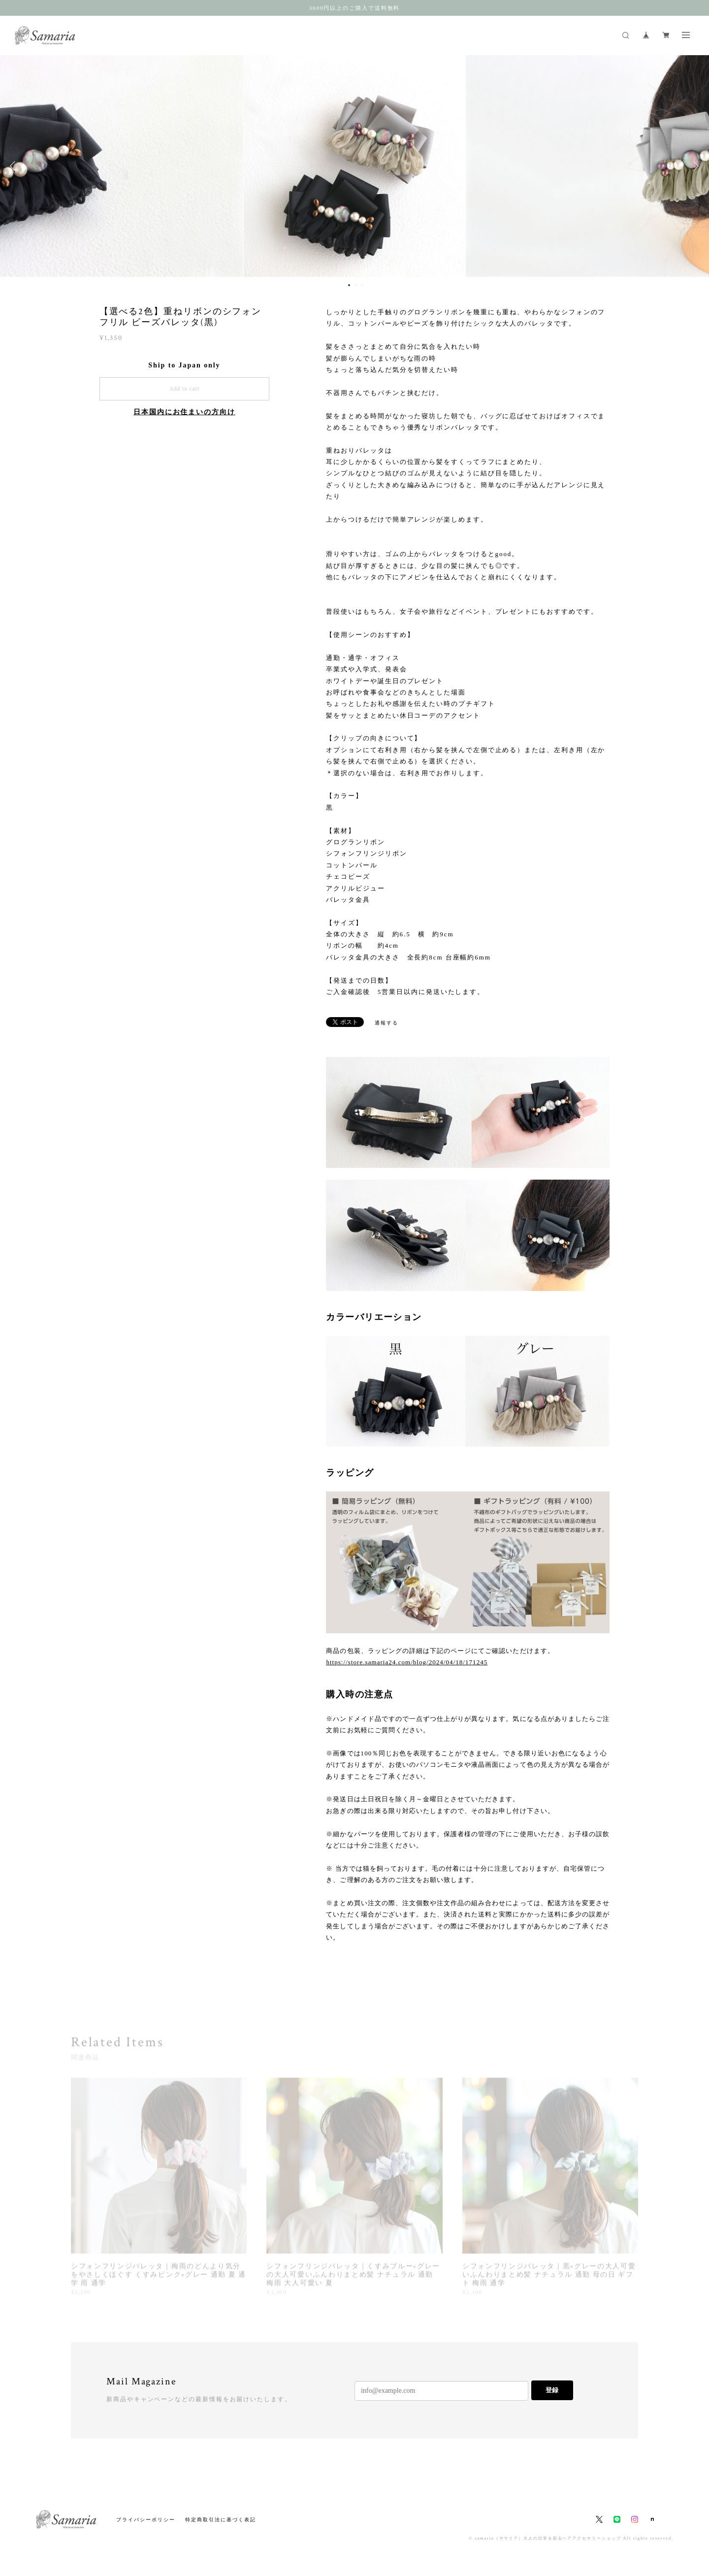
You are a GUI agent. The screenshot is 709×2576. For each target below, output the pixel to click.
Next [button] (694, 166)
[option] (354, 166)
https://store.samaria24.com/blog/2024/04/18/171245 (406, 1662)
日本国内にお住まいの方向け (184, 412)
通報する (386, 1022)
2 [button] (355, 285)
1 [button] (349, 285)
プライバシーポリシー (145, 2519)
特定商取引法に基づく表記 (220, 2519)
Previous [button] (15, 166)
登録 (552, 2390)
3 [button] (362, 285)
